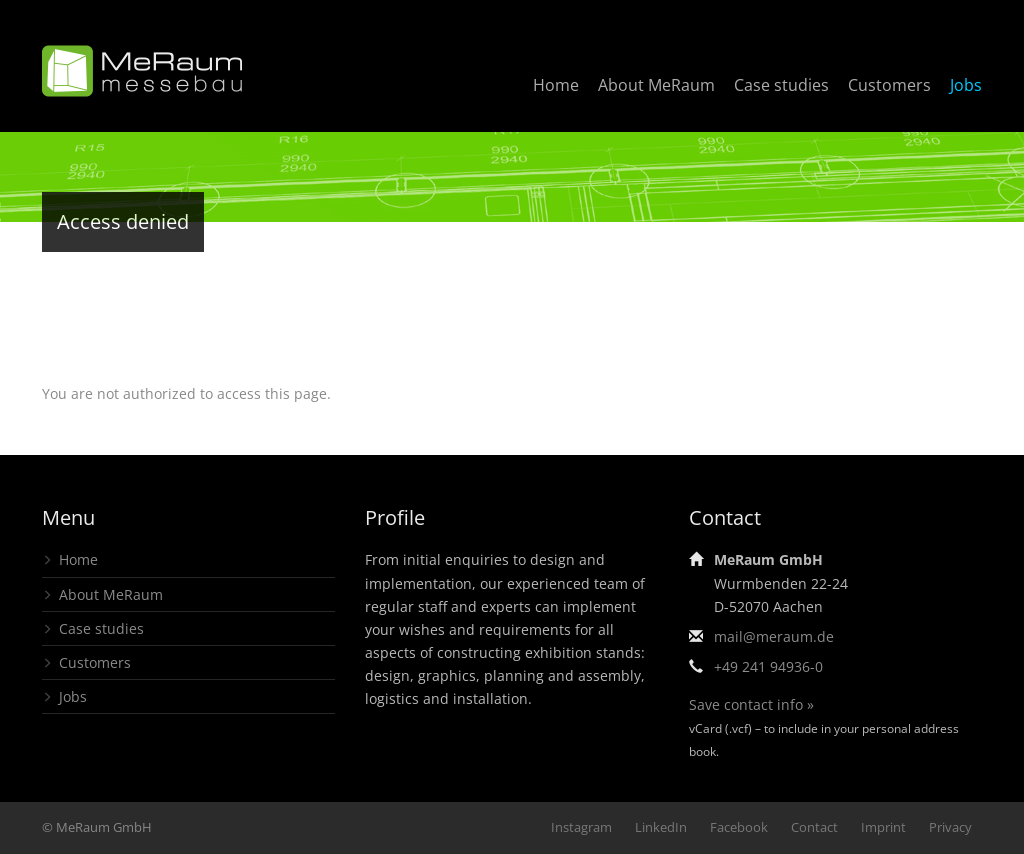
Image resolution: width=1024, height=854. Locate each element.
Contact (814, 827)
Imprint (883, 827)
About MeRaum (656, 85)
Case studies (781, 85)
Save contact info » (751, 704)
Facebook (739, 827)
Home (556, 85)
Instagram (581, 827)
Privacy (950, 827)
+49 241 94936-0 (768, 666)
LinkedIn (661, 827)
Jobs (966, 85)
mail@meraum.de (774, 636)
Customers (889, 85)
